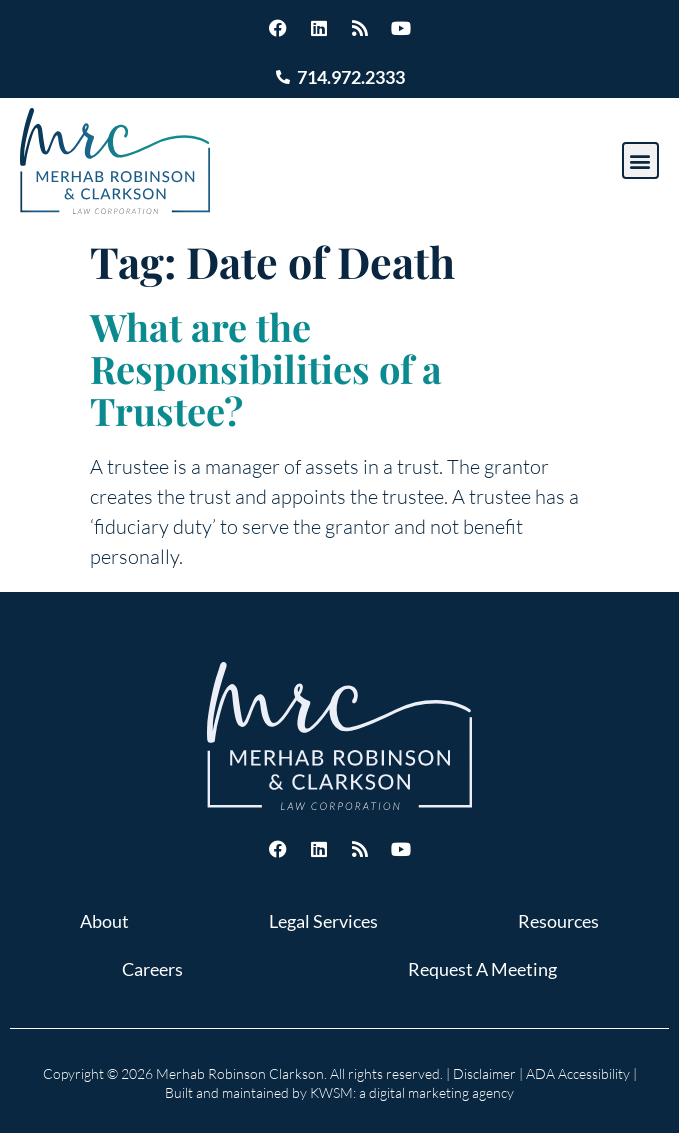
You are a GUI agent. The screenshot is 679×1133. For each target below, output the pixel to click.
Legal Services (323, 921)
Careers (152, 969)
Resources (558, 921)
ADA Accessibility (578, 1073)
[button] (640, 160)
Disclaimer (484, 1073)
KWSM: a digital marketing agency (412, 1092)
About (104, 921)
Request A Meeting (482, 969)
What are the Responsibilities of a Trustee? (266, 368)
